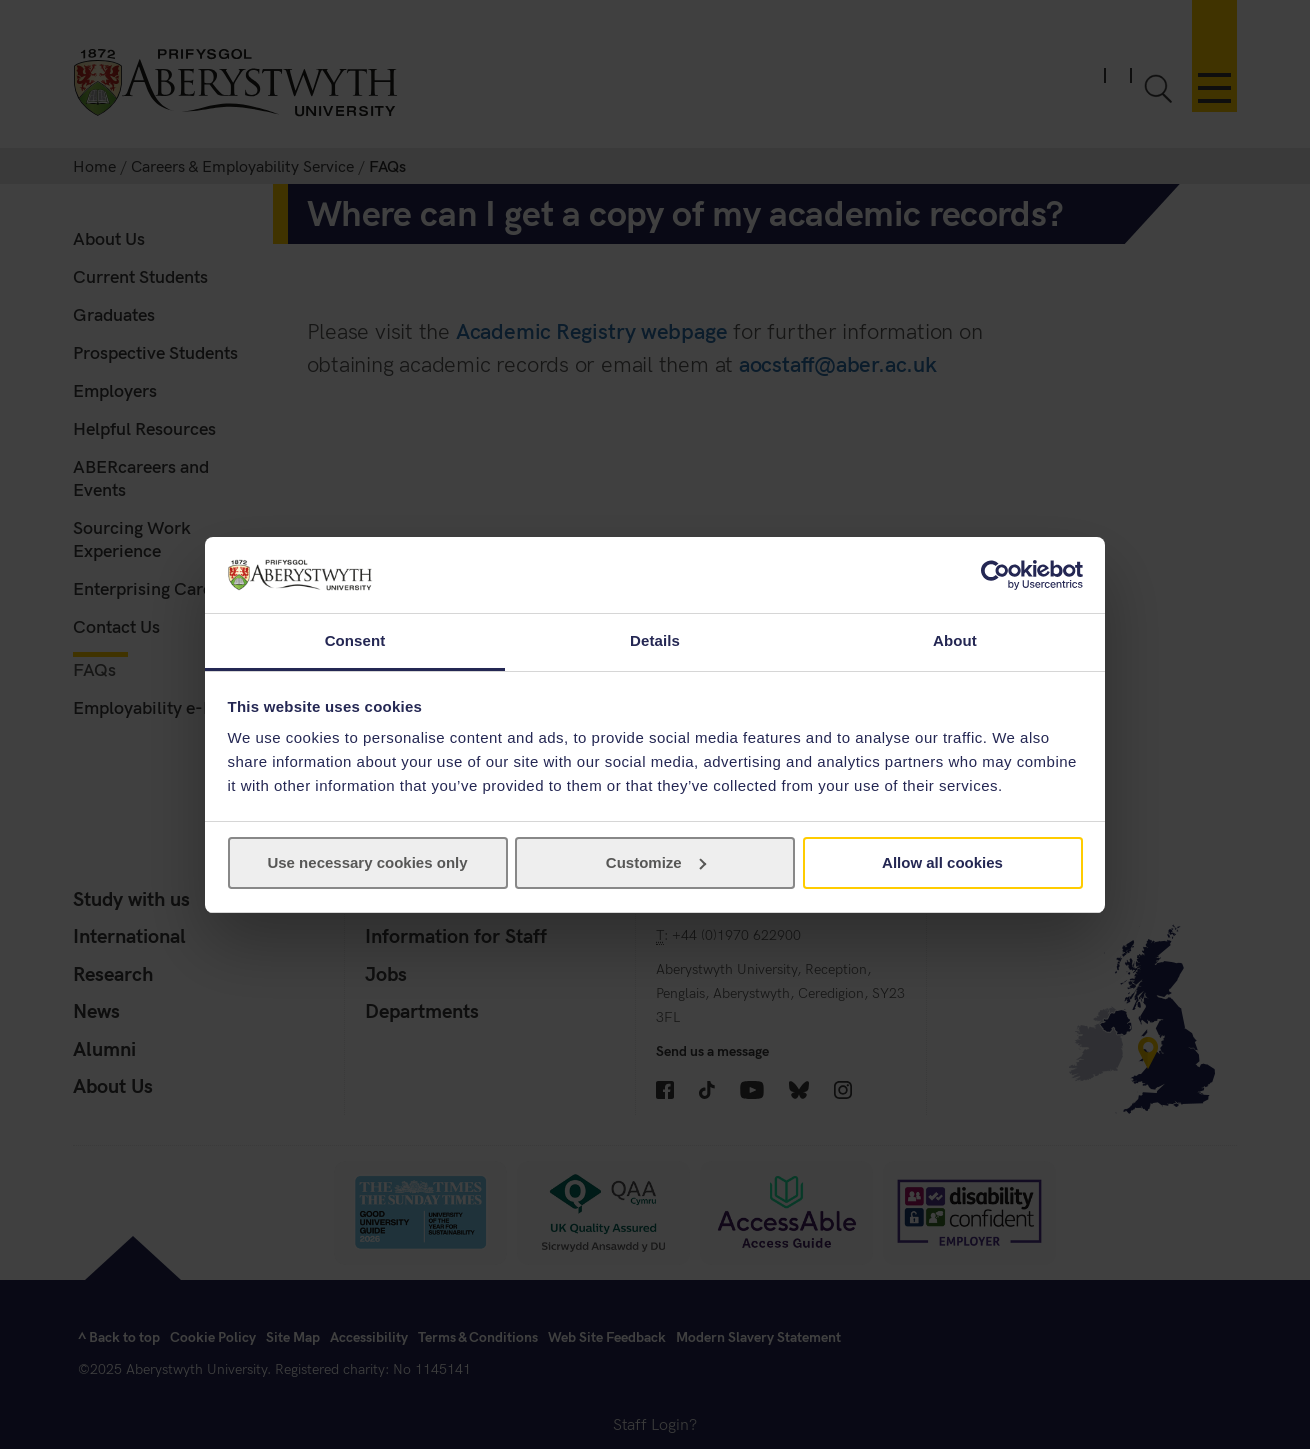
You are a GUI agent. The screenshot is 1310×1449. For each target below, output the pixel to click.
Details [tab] (655, 640)
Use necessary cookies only (367, 862)
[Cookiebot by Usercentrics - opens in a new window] (995, 575)
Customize (656, 862)
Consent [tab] (355, 640)
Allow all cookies (942, 862)
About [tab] (955, 640)
